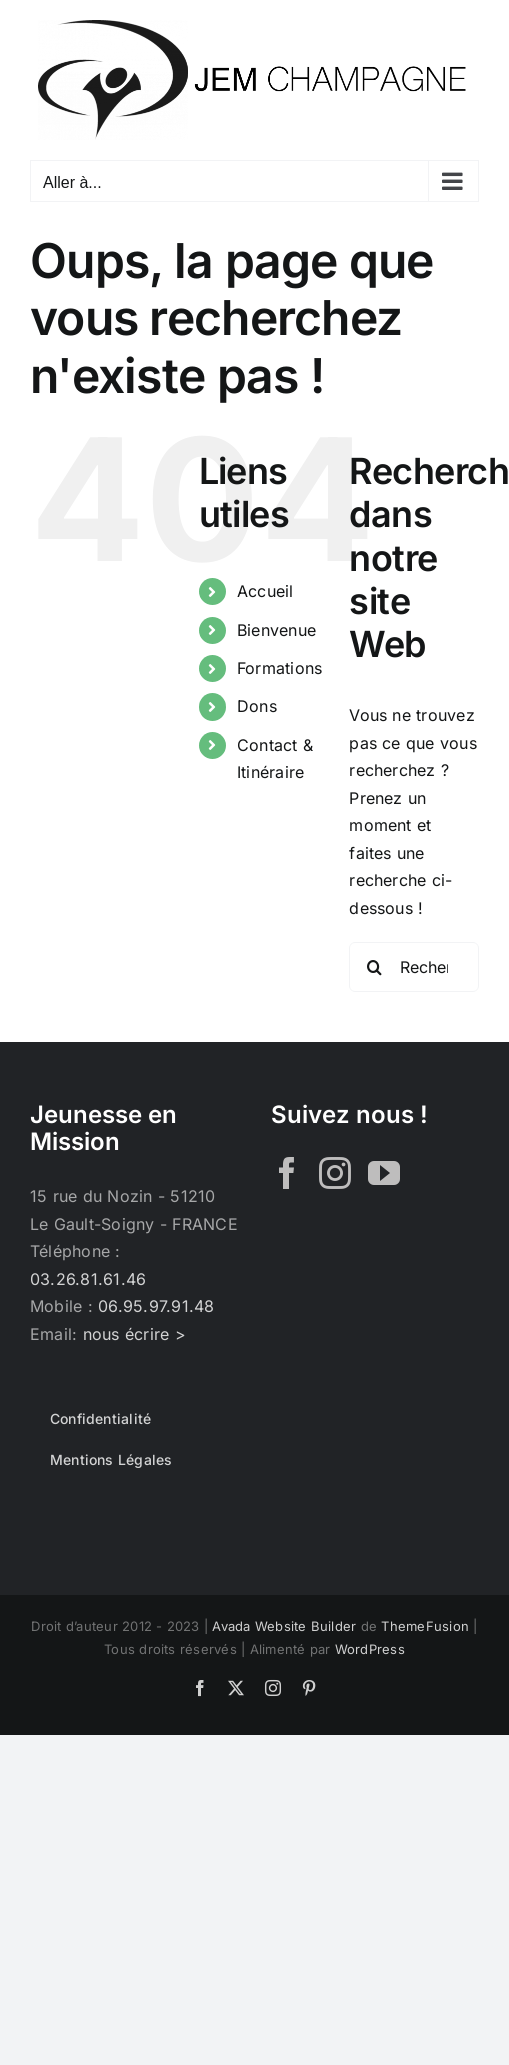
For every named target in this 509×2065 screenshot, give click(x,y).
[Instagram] (335, 1173)
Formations (279, 668)
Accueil (265, 591)
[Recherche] (374, 967)
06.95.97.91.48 (156, 1306)
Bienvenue (276, 630)
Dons (257, 706)
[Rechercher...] (414, 967)
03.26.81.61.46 (88, 1279)
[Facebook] (287, 1173)
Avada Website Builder (284, 1626)
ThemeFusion (425, 1626)
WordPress (370, 1649)
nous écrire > (134, 1334)
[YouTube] (384, 1173)
